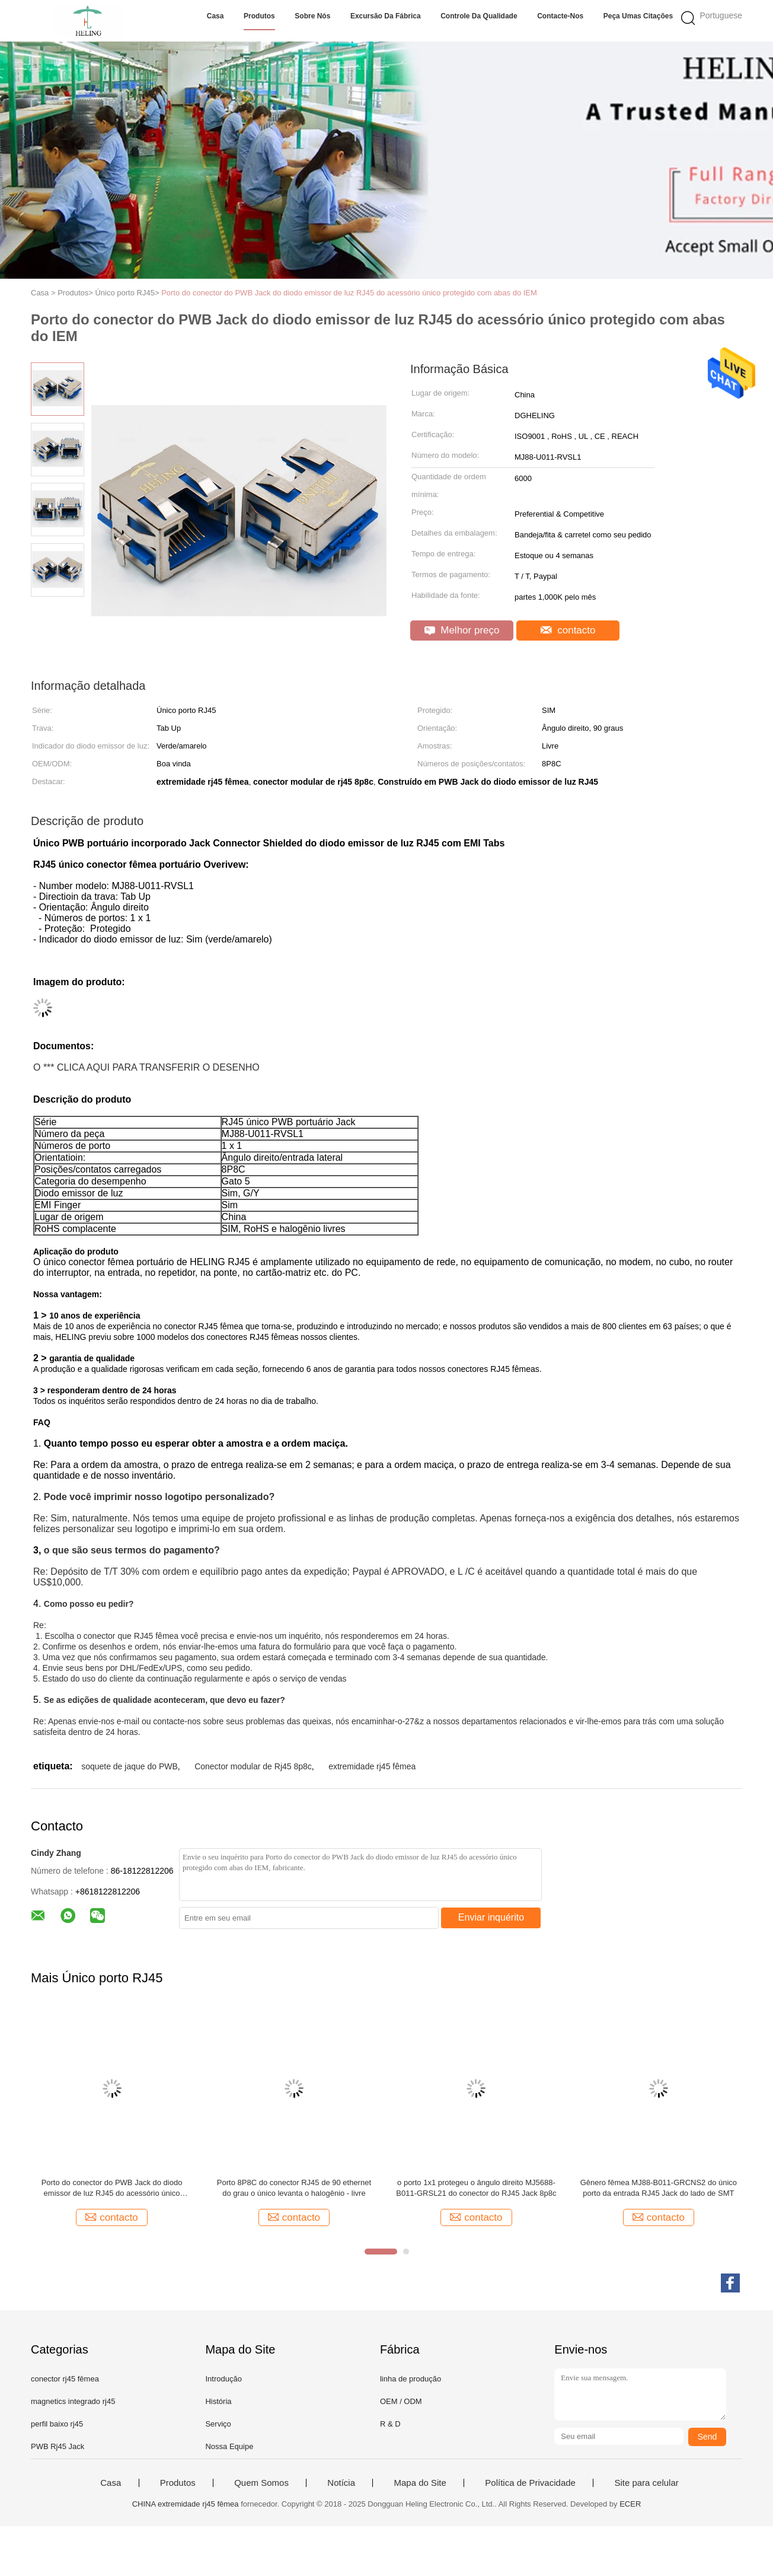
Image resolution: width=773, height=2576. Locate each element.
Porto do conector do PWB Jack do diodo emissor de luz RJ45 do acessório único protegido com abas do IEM (349, 292)
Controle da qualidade (478, 16)
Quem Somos (261, 2483)
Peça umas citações (638, 16)
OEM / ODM (401, 2401)
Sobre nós (312, 16)
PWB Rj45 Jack (57, 2446)
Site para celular (646, 2483)
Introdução (223, 2378)
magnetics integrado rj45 (73, 2401)
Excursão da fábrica (385, 16)
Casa (215, 16)
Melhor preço (462, 630)
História (218, 2401)
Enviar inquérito (491, 1917)
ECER (630, 2503)
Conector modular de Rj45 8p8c (253, 1766)
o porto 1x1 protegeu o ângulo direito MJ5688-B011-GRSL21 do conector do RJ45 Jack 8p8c (476, 2188)
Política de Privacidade (530, 2483)
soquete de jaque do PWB (129, 1766)
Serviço (218, 2423)
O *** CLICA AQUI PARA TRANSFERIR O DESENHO (146, 1067)
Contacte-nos (560, 16)
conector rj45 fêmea (65, 2378)
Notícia (341, 2483)
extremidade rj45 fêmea (372, 1766)
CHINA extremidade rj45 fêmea (185, 2503)
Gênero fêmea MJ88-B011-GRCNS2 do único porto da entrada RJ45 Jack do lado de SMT (658, 2188)
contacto (568, 630)
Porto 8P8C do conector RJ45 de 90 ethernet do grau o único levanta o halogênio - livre (294, 2188)
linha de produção (410, 2378)
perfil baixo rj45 (57, 2423)
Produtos (259, 16)
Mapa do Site (420, 2483)
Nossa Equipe (229, 2446)
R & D (390, 2423)
